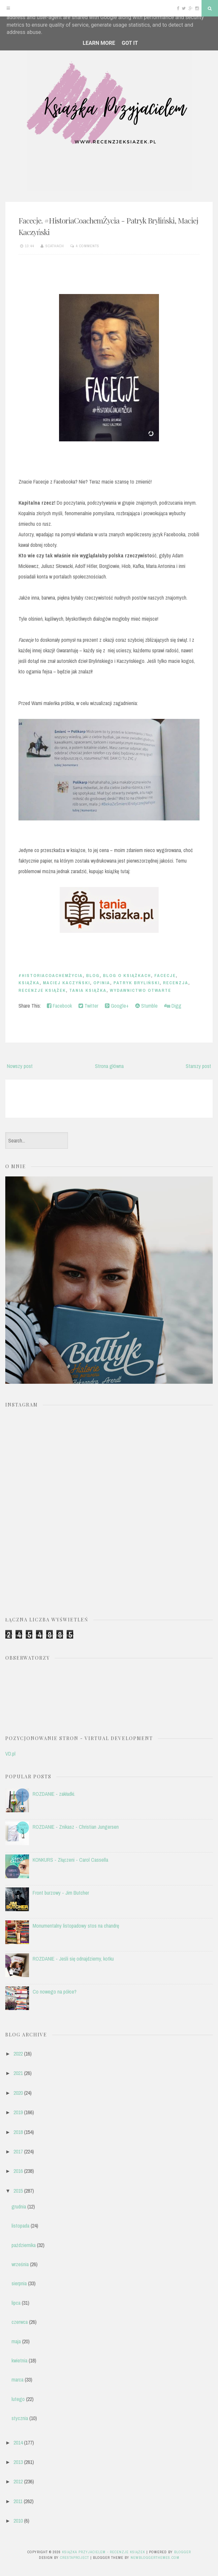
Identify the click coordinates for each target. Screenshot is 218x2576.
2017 (18, 2151)
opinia (101, 983)
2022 (18, 2053)
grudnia (19, 2206)
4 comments (87, 246)
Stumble (146, 1005)
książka (29, 983)
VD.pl (10, 1753)
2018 (18, 2132)
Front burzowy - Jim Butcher (61, 1892)
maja (16, 2341)
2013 (18, 2462)
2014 (18, 2442)
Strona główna (109, 1066)
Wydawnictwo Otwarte (140, 990)
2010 (18, 2520)
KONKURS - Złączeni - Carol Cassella (70, 1859)
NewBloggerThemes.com (155, 2557)
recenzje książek (42, 990)
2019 (18, 2112)
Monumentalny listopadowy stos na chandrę (76, 1925)
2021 (18, 2073)
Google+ (117, 1005)
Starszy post (198, 1066)
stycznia (20, 2418)
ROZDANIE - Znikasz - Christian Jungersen (76, 1826)
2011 (18, 2501)
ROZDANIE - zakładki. (54, 1793)
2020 (18, 2092)
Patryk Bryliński (136, 983)
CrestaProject (74, 2557)
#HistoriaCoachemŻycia (50, 975)
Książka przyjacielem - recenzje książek (103, 2552)
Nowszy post (20, 1066)
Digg (172, 1005)
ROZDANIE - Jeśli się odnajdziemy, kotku (73, 1958)
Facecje (165, 975)
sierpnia (19, 2283)
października (24, 2245)
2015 (18, 2190)
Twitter (88, 1005)
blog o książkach (127, 975)
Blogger (182, 2552)
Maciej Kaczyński (66, 983)
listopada (20, 2225)
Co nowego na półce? (55, 1991)
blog (93, 975)
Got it (130, 43)
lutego (18, 2399)
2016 (18, 2171)
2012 (18, 2481)
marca (17, 2379)
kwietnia (19, 2360)
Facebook (59, 1005)
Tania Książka (88, 990)
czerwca (20, 2321)
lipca (16, 2302)
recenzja (175, 983)
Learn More (99, 43)
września (20, 2264)
